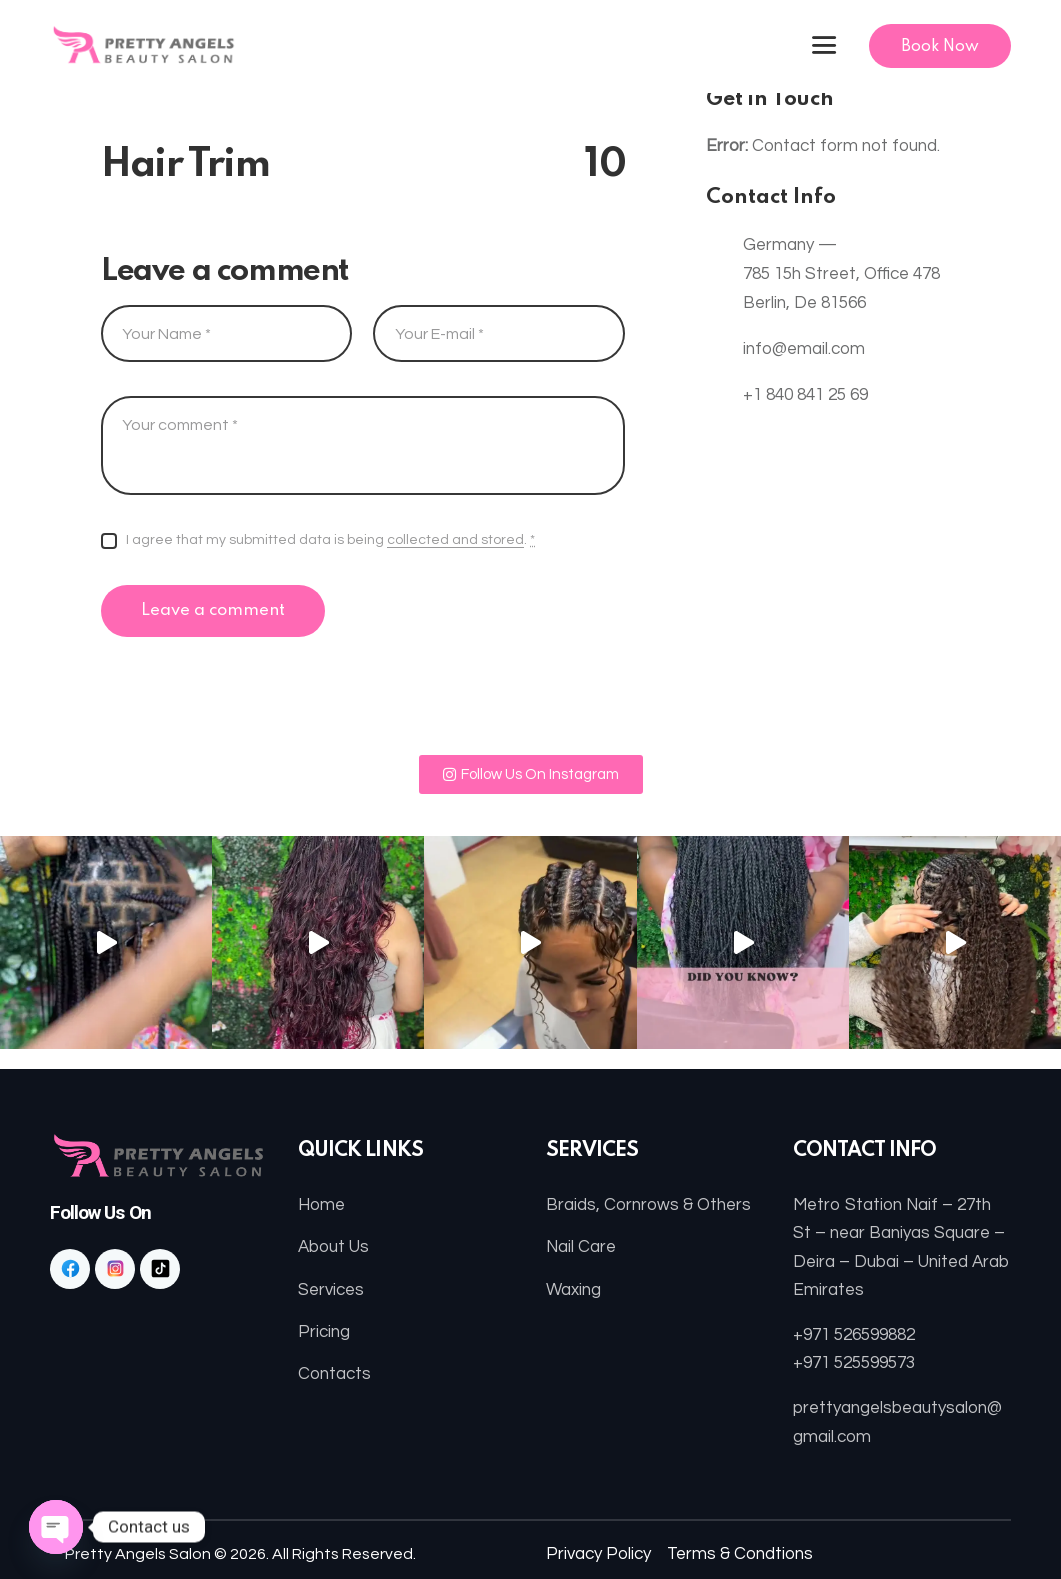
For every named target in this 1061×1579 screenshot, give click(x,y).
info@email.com (804, 349)
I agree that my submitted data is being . (330, 540)
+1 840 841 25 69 (805, 395)
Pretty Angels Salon (138, 1554)
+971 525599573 (854, 1363)
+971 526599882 (854, 1335)
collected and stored (455, 540)
